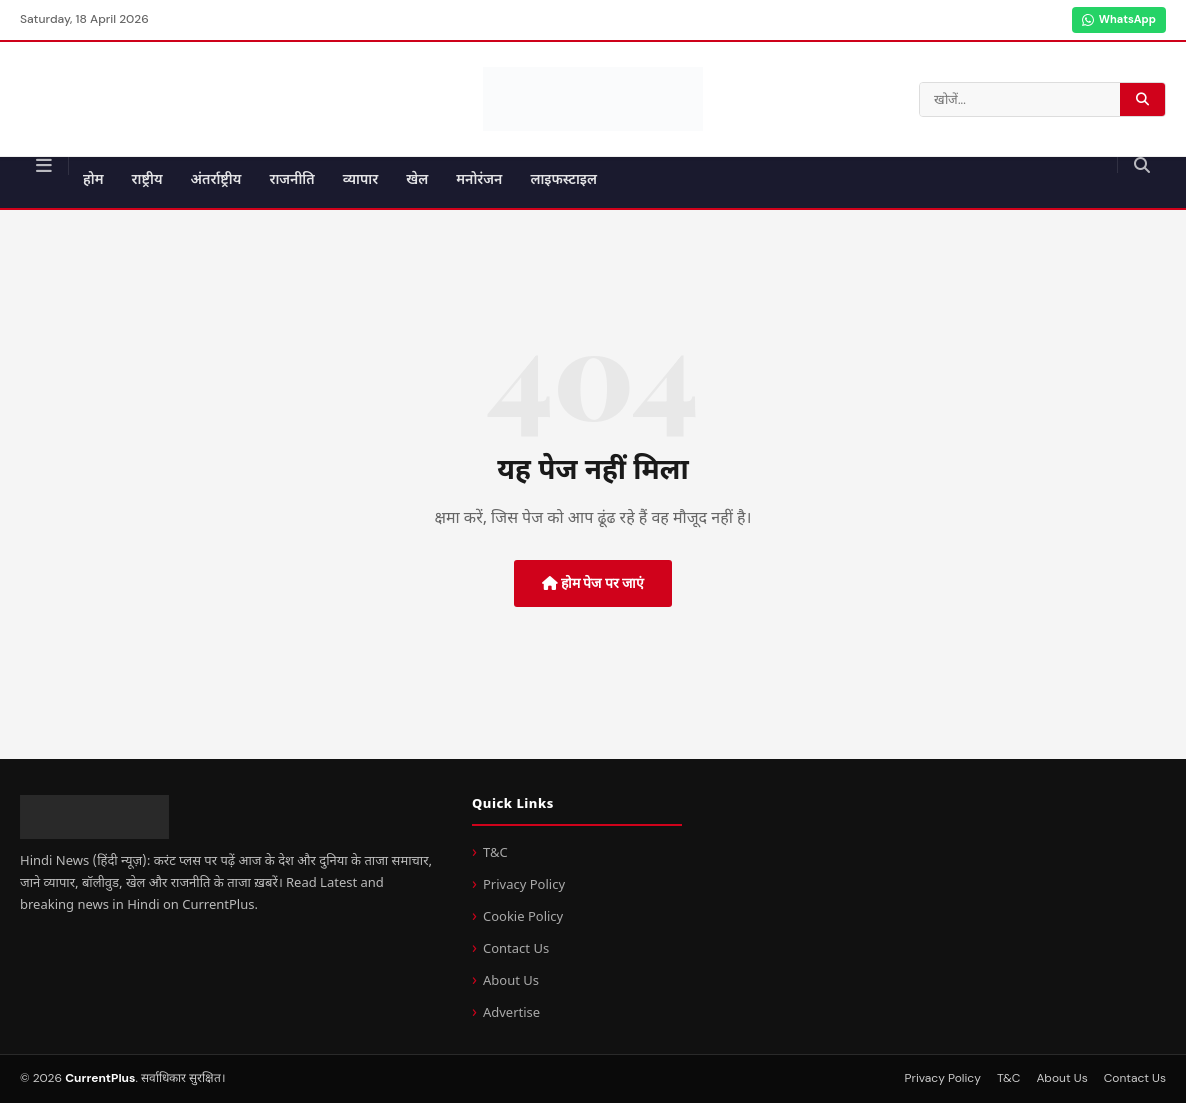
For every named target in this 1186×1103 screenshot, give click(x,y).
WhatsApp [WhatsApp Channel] (1119, 19)
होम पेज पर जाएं (593, 583)
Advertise (511, 1013)
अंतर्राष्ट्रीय (216, 180)
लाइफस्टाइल (563, 180)
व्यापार (361, 180)
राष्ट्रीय (147, 180)
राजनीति (291, 180)
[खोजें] (1141, 165)
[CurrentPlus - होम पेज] (593, 99)
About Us (511, 981)
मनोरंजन (479, 180)
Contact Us (516, 949)
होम (93, 180)
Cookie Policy (523, 917)
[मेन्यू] (44, 166)
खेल (417, 180)
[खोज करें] (1142, 98)
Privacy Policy (524, 885)
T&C (495, 853)
